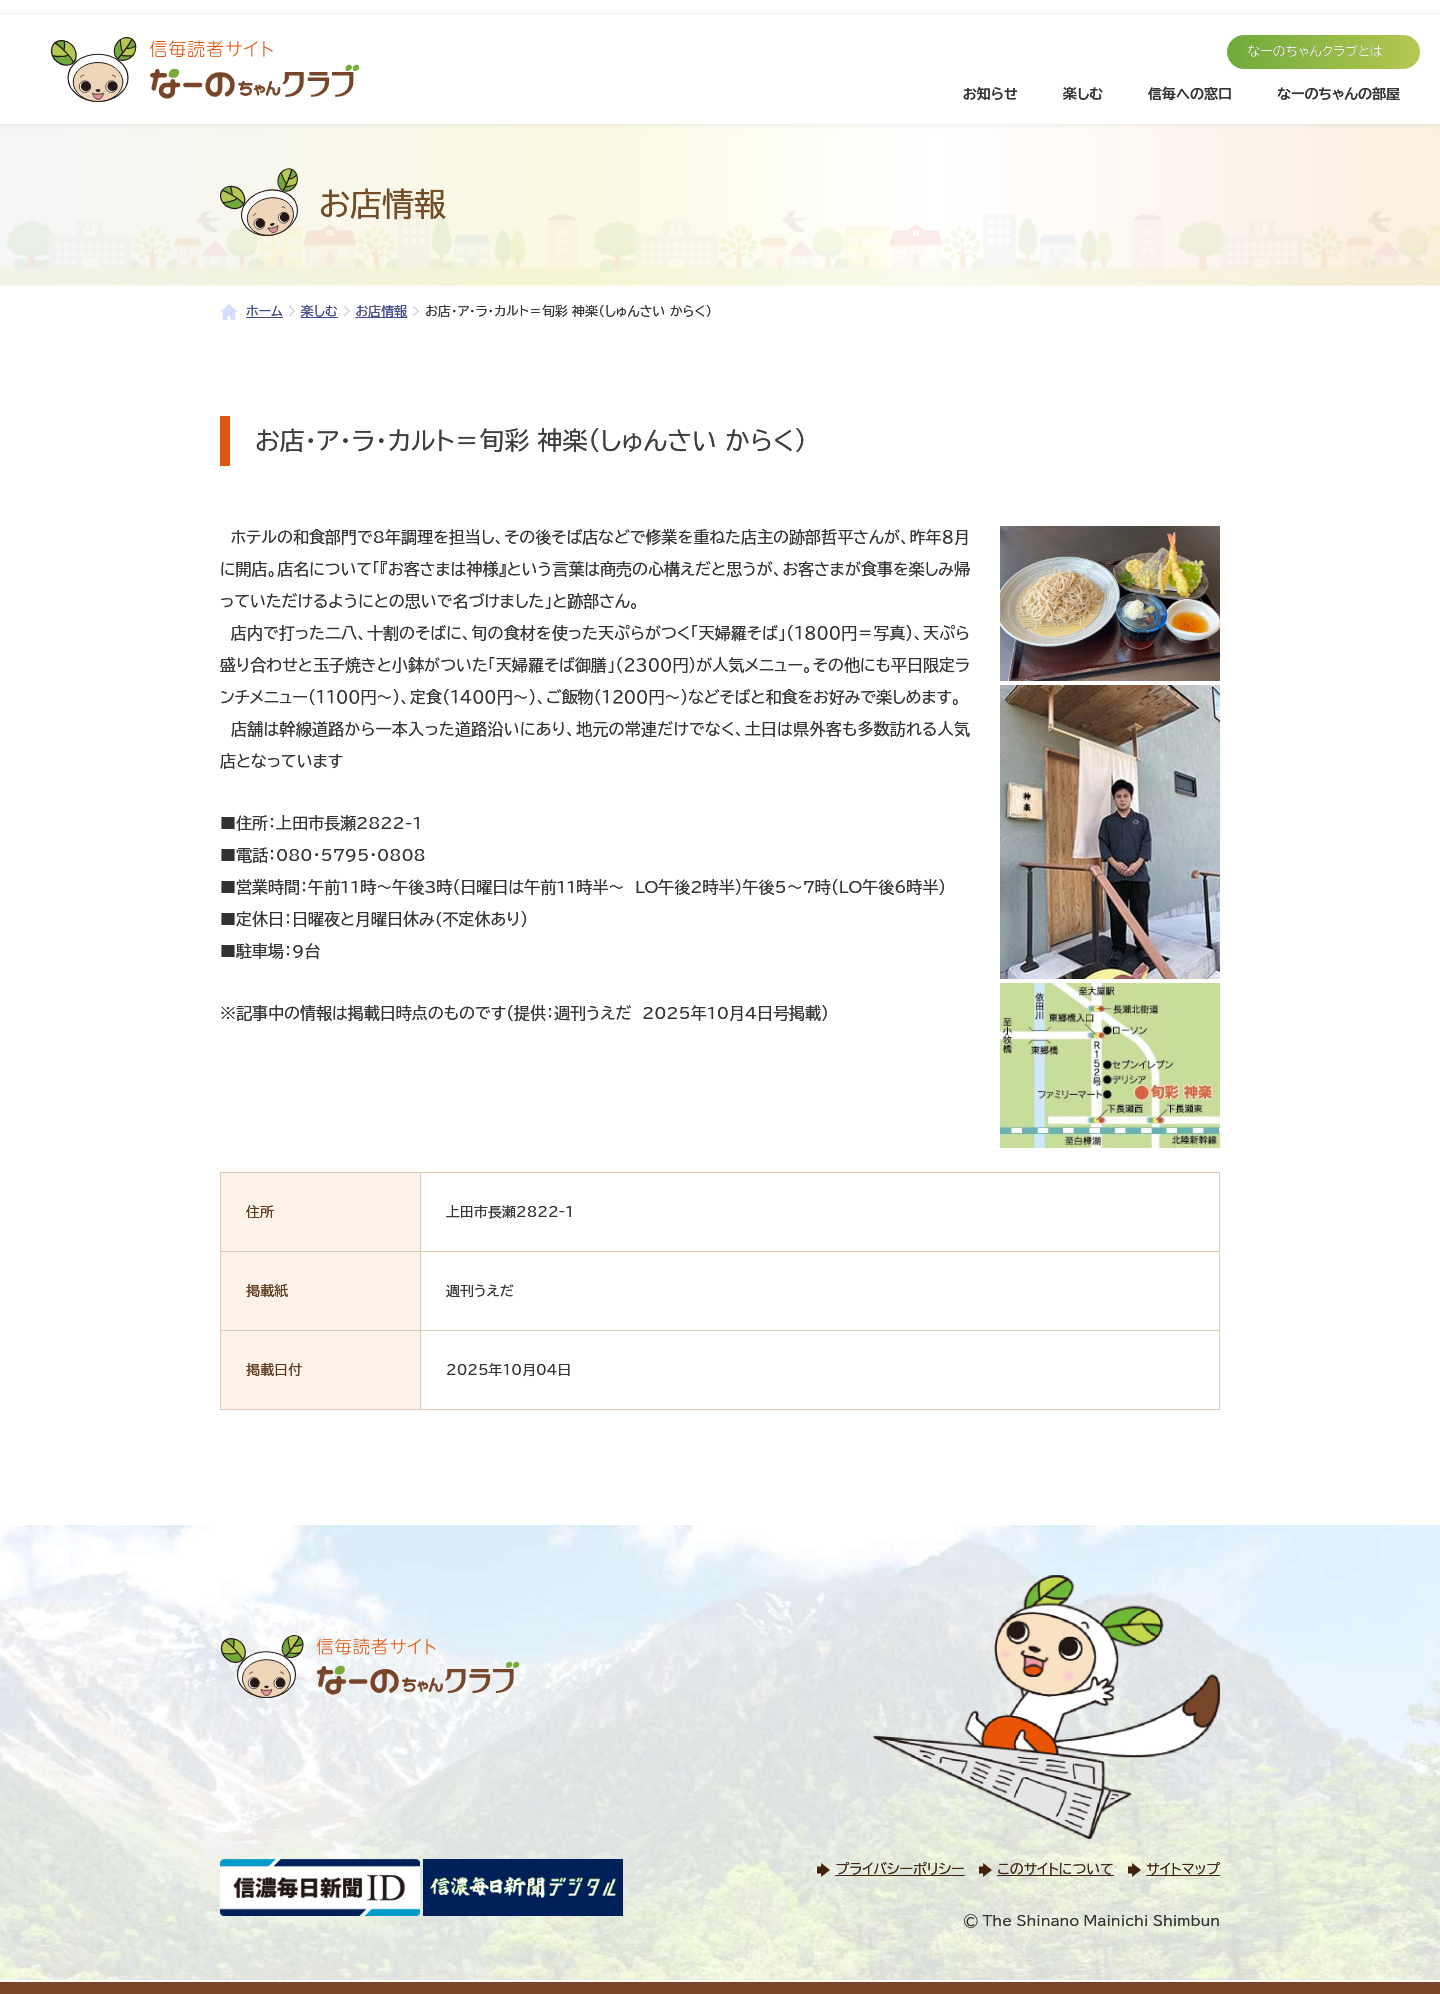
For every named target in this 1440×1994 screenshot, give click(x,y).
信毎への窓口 (1190, 94)
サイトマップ (1183, 1869)
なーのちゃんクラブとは (1315, 51)
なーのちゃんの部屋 (1338, 94)
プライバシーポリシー (899, 1869)
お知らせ (990, 94)
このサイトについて (1055, 1869)
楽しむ (1083, 94)
